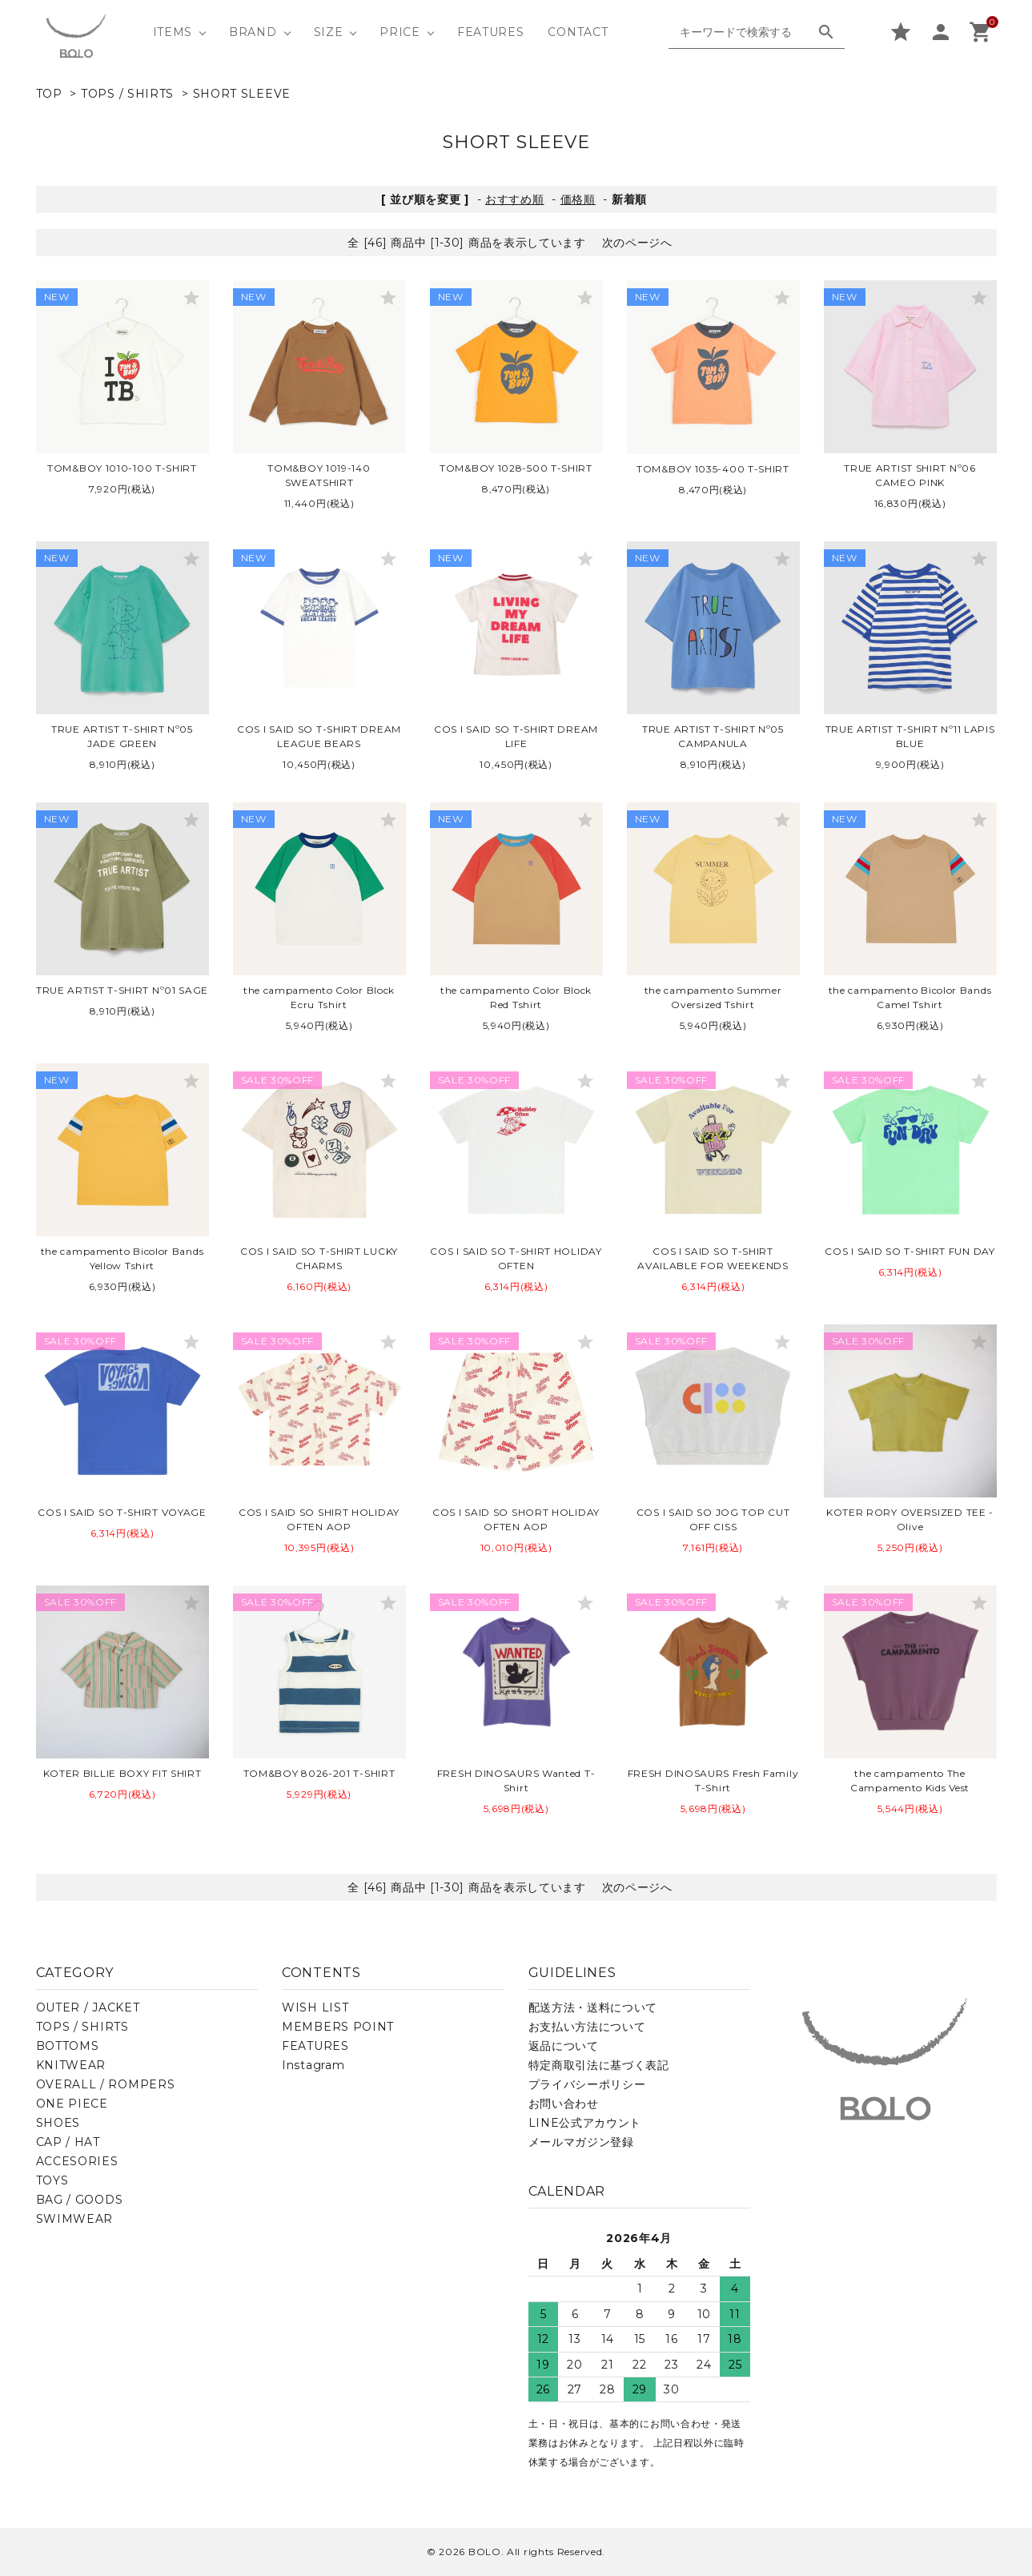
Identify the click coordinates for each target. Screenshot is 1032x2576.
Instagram (313, 2065)
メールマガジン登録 (581, 2142)
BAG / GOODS (79, 2199)
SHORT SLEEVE (242, 93)
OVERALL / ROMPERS (105, 2084)
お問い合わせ (563, 2103)
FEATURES (490, 32)
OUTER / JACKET (88, 2007)
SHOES (58, 2123)
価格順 (578, 199)
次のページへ (637, 242)
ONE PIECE (72, 2103)
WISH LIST (315, 2007)
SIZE (328, 32)
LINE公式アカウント (585, 2123)
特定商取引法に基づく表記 (598, 2065)
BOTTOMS (67, 2046)
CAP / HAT (68, 2142)
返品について (563, 2046)
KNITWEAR (71, 2065)
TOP (49, 93)
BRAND (253, 32)
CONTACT (578, 32)
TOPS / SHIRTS (127, 93)
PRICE (399, 32)
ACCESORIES (77, 2161)
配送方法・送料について (593, 2007)
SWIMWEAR (75, 2219)
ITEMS (173, 32)
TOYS (52, 2180)
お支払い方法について (587, 2026)
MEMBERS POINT (338, 2026)
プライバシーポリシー (587, 2084)
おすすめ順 (514, 199)
